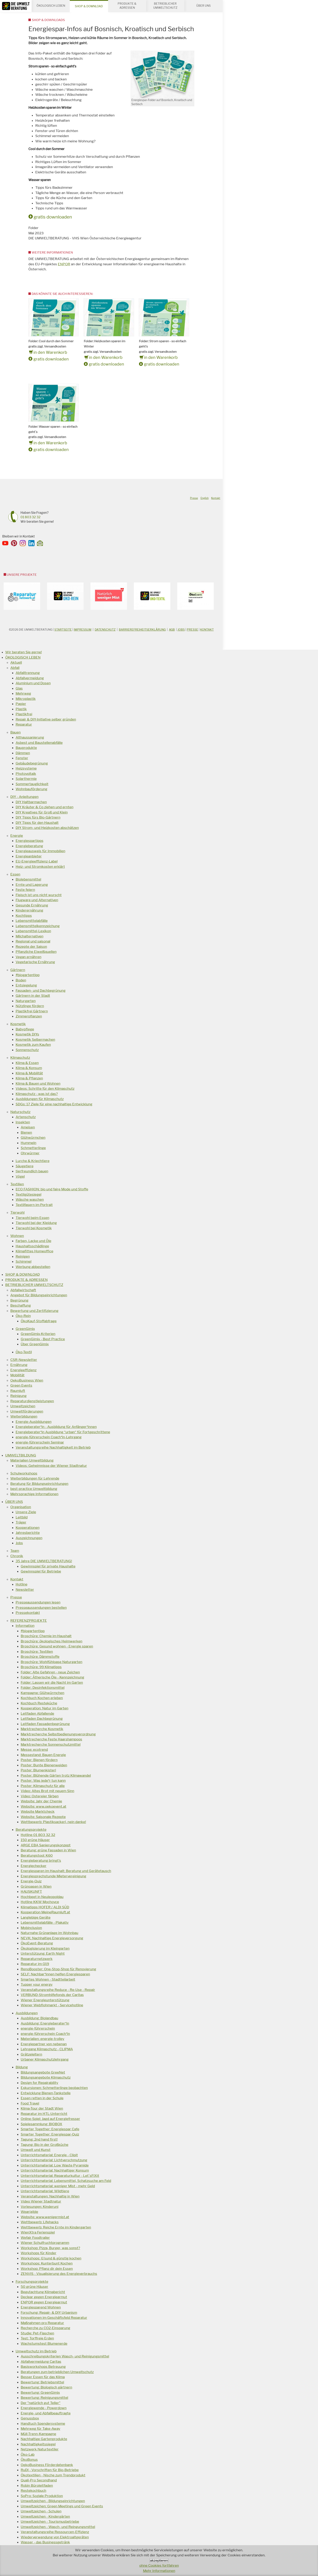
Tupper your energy (37, 1984)
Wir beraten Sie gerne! (23, 652)
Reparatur (24, 724)
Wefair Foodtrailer (35, 2238)
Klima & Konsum (29, 1068)
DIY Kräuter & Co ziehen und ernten (44, 807)
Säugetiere (24, 1166)
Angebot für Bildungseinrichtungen (38, 1295)
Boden (21, 980)
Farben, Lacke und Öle (33, 1241)
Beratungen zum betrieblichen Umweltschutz (57, 2372)
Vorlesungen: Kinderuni (39, 2207)
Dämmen (23, 753)
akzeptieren (159, 2560)
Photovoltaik (26, 774)
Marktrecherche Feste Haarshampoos (51, 1739)
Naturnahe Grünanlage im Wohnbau (49, 1933)
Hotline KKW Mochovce (40, 1902)
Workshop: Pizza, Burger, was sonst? (50, 2248)
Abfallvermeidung (30, 678)
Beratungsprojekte (31, 1830)
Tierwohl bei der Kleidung (36, 1223)
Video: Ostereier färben (40, 1796)
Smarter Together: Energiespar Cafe (50, 2129)
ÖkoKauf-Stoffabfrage (39, 1321)
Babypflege (25, 1029)
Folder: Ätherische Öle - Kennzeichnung (52, 1677)
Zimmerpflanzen (29, 1016)
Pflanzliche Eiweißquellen (36, 952)
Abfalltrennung (28, 673)
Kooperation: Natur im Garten (44, 1708)
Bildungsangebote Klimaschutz (46, 2077)
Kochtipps (24, 916)
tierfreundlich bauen (32, 1171)
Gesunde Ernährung (32, 905)
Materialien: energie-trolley (42, 2039)
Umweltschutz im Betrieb (36, 2351)
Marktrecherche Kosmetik (42, 1729)
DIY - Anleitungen (24, 797)
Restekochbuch (33, 2491)
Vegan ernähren (28, 957)
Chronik (16, 1556)
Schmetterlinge (33, 1148)
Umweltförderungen (26, 1411)
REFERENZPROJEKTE (28, 1621)
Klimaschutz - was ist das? (37, 1094)
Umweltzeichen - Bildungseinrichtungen (53, 2501)
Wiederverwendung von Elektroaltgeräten (55, 2537)
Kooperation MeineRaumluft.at (45, 1912)
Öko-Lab (27, 2454)
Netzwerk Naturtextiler (40, 2449)
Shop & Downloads (48, 20)
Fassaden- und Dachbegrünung (41, 990)
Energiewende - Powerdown (44, 2408)
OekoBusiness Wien (26, 1380)
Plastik (21, 709)
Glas (19, 688)
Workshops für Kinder (38, 2253)
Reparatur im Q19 (35, 1964)
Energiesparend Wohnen (41, 2307)
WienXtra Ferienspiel (38, 2232)
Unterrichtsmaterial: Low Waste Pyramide (55, 2165)
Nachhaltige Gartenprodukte (44, 2439)
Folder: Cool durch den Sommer (51, 341)
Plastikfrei (24, 714)
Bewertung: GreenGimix (40, 2392)
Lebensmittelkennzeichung (38, 926)
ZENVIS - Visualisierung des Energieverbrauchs (59, 2274)
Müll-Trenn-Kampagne (38, 2434)
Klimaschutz (20, 1058)
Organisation (20, 1507)
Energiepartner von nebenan (44, 2044)
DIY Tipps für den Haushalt (37, 823)
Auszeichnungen (29, 1538)
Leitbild (22, 1517)
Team (14, 1551)
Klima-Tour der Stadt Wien (42, 2108)
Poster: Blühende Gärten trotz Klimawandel (56, 1775)
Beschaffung (20, 1305)
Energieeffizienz (23, 1370)
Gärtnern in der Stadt (33, 996)
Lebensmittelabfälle (32, 921)
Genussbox (30, 2418)
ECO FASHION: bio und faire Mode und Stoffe (52, 1189)
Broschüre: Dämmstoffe (40, 1657)
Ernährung (18, 1365)
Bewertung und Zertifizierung (34, 1311)
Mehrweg (23, 693)
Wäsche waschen (30, 1199)
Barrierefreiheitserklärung (142, 629)
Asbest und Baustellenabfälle (39, 743)
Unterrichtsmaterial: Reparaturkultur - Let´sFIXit (60, 2176)
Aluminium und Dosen (33, 683)
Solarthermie (26, 779)
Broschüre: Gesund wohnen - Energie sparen (57, 1646)
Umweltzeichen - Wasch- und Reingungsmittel (58, 2527)
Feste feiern (25, 890)
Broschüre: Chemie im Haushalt (46, 1636)
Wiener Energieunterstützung (45, 2000)
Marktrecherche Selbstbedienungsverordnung (58, 1734)
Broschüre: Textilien (37, 1651)
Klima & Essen (27, 1063)
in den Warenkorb (48, 352)
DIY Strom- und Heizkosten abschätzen (47, 828)
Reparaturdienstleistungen (32, 1401)
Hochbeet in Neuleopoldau (42, 1897)
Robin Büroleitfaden (37, 2485)
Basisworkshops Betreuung (43, 2367)
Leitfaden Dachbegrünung (42, 1719)
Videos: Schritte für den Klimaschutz (45, 1088)
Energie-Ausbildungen (34, 1422)
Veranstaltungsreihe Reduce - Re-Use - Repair (58, 1990)
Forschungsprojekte (32, 2282)
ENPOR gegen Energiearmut (44, 2302)
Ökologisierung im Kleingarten (45, 1948)
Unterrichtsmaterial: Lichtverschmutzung (54, 2160)
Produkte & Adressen (127, 5)
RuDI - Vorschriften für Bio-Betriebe (50, 2470)
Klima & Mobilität (29, 1073)
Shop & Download (89, 6)
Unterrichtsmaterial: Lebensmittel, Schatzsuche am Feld (66, 2181)
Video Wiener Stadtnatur (41, 2201)
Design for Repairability (39, 2083)
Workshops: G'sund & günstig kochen (51, 2258)
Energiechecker (33, 1866)
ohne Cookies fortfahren (159, 2565)
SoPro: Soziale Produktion (42, 2496)
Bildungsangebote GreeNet (43, 2072)
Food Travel (30, 2103)
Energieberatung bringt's (41, 1860)
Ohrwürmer (30, 1153)
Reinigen (23, 1256)
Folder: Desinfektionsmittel (42, 1688)
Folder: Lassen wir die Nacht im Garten (52, 1682)
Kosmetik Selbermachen (35, 1039)
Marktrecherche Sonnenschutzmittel (51, 1744)
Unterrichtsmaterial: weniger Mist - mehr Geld (58, 2186)
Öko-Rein (23, 1316)
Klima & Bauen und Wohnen (38, 1083)
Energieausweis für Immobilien (40, 851)
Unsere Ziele (26, 1512)
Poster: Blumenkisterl (38, 1770)
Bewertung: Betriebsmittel (42, 2382)
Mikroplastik (26, 699)
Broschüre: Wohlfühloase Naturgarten (51, 1662)
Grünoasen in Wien (36, 1886)
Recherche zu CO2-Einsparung (45, 2328)
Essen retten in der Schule (42, 2098)
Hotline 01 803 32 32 (38, 1835)
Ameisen (28, 1127)
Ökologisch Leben (51, 5)
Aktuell (16, 662)
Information (25, 1626)
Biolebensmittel (28, 879)
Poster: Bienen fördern (39, 1760)
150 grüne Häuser (35, 1840)
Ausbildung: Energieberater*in (45, 2023)
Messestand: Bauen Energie (43, 1755)
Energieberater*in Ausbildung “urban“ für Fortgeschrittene (63, 1432)
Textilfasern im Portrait (34, 1205)
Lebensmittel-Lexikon (33, 931)
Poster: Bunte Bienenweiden (44, 1765)
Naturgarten (26, 1001)
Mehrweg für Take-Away (40, 2429)
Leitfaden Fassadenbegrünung (45, 1724)
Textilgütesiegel (28, 1194)
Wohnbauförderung (31, 789)
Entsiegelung (26, 985)
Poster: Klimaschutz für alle (43, 1786)
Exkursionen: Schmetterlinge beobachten (54, 2088)
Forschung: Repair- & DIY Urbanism (49, 2313)
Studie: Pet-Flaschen (37, 2333)
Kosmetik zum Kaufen (33, 1045)
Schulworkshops (23, 1473)
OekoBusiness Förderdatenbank (47, 2465)
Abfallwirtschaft (23, 1290)
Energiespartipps (29, 841)
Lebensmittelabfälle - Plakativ (45, 1922)
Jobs (181, 629)
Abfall (14, 668)
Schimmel (23, 1261)
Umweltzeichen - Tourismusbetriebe (50, 2521)
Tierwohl (17, 1212)
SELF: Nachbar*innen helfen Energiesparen (55, 1974)
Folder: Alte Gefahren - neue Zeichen (50, 1672)
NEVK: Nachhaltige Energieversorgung (52, 1938)
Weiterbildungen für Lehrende (34, 1478)
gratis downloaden (50, 217)
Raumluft (17, 1391)
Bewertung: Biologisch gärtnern (46, 2387)
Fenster (22, 758)
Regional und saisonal (33, 941)
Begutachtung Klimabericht (43, 2292)
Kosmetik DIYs (27, 1034)
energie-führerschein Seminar (40, 1442)
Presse (192, 629)
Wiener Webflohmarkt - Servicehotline (52, 2005)
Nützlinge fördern (30, 1006)
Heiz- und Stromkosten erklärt (40, 867)
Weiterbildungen (23, 1416)
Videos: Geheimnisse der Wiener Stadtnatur (51, 1466)
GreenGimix (25, 1329)
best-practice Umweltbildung (33, 1489)
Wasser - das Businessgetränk (45, 2542)
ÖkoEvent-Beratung (37, 1943)
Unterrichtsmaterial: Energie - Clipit (49, 2155)
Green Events (21, 1385)
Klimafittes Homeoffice (34, 1251)
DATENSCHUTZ (105, 629)
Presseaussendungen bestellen (41, 1608)
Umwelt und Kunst (35, 2150)
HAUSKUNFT (31, 1891)
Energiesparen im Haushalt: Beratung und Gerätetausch (66, 1871)
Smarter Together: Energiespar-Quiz (50, 2134)
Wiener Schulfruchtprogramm (45, 2243)
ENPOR (64, 264)
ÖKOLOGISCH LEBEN (23, 657)
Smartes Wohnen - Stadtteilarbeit (48, 1979)
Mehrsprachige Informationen (34, 1494)
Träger (21, 1522)
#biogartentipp (28, 975)
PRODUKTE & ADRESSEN (26, 1280)
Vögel (20, 1176)
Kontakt (207, 629)
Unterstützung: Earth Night (43, 1953)
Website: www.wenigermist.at (45, 2217)
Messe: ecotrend (34, 1750)
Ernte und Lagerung (32, 885)
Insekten (23, 1122)
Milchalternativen (29, 936)
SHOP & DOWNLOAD (22, 1274)
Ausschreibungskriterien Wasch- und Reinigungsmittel (65, 2356)
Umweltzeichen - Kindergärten (45, 2516)
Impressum (82, 629)
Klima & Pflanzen (29, 1078)
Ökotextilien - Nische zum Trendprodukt (53, 2475)
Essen (15, 874)
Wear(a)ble (29, 2212)
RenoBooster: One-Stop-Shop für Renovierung (58, 1969)
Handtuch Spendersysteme (43, 2423)
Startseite (63, 629)
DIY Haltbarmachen (31, 802)
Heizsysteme (26, 768)
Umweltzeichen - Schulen (41, 2511)
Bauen (15, 732)
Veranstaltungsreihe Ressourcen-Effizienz (55, 2532)
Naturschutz (20, 1112)
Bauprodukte (26, 748)
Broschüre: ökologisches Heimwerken (51, 1641)
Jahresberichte (28, 1533)
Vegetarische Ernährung (35, 962)
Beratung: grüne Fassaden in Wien (48, 1850)
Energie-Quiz (31, 1881)
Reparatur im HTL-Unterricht (44, 2114)
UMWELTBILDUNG (20, 1455)
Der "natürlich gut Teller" (40, 2403)
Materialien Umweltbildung (32, 1460)
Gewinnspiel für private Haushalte (48, 1566)
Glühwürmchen (33, 1138)
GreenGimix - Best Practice (43, 1339)
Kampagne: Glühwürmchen (42, 1693)
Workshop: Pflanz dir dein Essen (47, 2269)
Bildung (22, 2067)
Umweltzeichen (22, 1406)
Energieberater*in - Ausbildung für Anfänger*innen (56, 1427)
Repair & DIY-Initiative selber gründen (46, 719)
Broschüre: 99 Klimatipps (41, 1667)
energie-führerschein (38, 2028)
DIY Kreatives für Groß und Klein (42, 812)
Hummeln (28, 1143)
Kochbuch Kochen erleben (42, 1698)
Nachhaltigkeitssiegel (38, 2444)
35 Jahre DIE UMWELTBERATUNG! (44, 1561)
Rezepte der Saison (31, 947)
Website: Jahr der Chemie (41, 1801)
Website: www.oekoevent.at (43, 1806)
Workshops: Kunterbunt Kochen (47, 2263)
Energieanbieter (29, 856)
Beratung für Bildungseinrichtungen (39, 1484)
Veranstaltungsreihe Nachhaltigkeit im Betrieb (53, 1447)
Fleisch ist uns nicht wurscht (39, 895)
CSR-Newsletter (23, 1360)
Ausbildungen (27, 2013)
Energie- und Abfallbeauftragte (46, 2413)
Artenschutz (26, 1117)
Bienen (26, 1132)
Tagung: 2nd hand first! (39, 2139)
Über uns (203, 5)
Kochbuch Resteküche (39, 1703)
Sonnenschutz (27, 1050)
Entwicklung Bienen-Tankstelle (46, 2093)
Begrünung (19, 1300)
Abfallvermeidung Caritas (41, 2362)
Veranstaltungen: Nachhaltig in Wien (50, 2196)
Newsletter (25, 1590)
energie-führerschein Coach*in (45, 2034)
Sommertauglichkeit (32, 784)
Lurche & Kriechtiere (32, 1161)
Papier (21, 704)
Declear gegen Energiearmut (44, 2297)
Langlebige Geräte (35, 1917)
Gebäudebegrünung (32, 763)
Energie (16, 836)
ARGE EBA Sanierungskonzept (46, 1845)
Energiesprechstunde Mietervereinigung (53, 1876)
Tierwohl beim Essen (32, 1218)
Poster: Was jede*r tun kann (43, 1780)
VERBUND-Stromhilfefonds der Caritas (52, 1995)
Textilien (17, 1184)
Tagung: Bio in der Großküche (44, 2145)
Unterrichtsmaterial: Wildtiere (45, 2191)
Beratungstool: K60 (37, 1855)
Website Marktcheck (38, 1811)
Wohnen (17, 1236)
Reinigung (18, 1396)
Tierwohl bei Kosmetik (34, 1228)
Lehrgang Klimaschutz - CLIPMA (47, 2049)
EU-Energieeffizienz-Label (37, 861)
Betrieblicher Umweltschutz (165, 5)
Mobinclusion (31, 1928)
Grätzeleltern (31, 2054)
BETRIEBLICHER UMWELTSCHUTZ (34, 1285)
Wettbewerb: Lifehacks (40, 2222)
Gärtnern (17, 970)
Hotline (21, 1584)
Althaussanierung (30, 737)
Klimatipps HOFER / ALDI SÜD (45, 1907)
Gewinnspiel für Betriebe (41, 1571)
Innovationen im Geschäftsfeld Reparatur (54, 2318)
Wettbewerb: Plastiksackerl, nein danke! (53, 1822)
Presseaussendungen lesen (38, 1602)
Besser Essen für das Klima (43, 2377)
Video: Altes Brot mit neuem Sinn (47, 1791)
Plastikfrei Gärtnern (32, 1011)
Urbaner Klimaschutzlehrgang (45, 2059)
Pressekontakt (28, 1613)
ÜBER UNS (14, 1502)
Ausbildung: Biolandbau (39, 2018)
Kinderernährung (29, 910)
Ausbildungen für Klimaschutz (40, 1099)
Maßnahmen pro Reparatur (42, 2323)
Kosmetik (18, 1024)
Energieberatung (29, 846)
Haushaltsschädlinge (32, 1246)
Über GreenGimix (35, 1344)
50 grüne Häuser (34, 2287)
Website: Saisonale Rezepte (43, 1817)
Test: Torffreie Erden (37, 2338)
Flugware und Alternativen (37, 900)
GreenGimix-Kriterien (38, 1334)
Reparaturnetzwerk (37, 1959)
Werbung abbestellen (33, 1267)
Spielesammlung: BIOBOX (41, 2124)
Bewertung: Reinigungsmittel (44, 2398)
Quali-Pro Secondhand (39, 2480)
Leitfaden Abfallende (37, 1713)
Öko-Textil (24, 1352)
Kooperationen (28, 1528)
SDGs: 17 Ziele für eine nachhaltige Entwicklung (54, 1104)
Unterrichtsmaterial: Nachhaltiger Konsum (55, 2170)
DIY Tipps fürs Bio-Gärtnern (38, 817)
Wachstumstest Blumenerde (44, 2343)
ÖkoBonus (29, 2460)
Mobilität (17, 1375)
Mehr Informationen (159, 2571)
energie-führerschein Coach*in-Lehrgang (49, 1437)
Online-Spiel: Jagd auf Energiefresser (50, 2119)
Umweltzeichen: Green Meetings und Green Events (62, 2506)
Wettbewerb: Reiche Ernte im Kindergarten (56, 2227)
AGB (172, 629)
